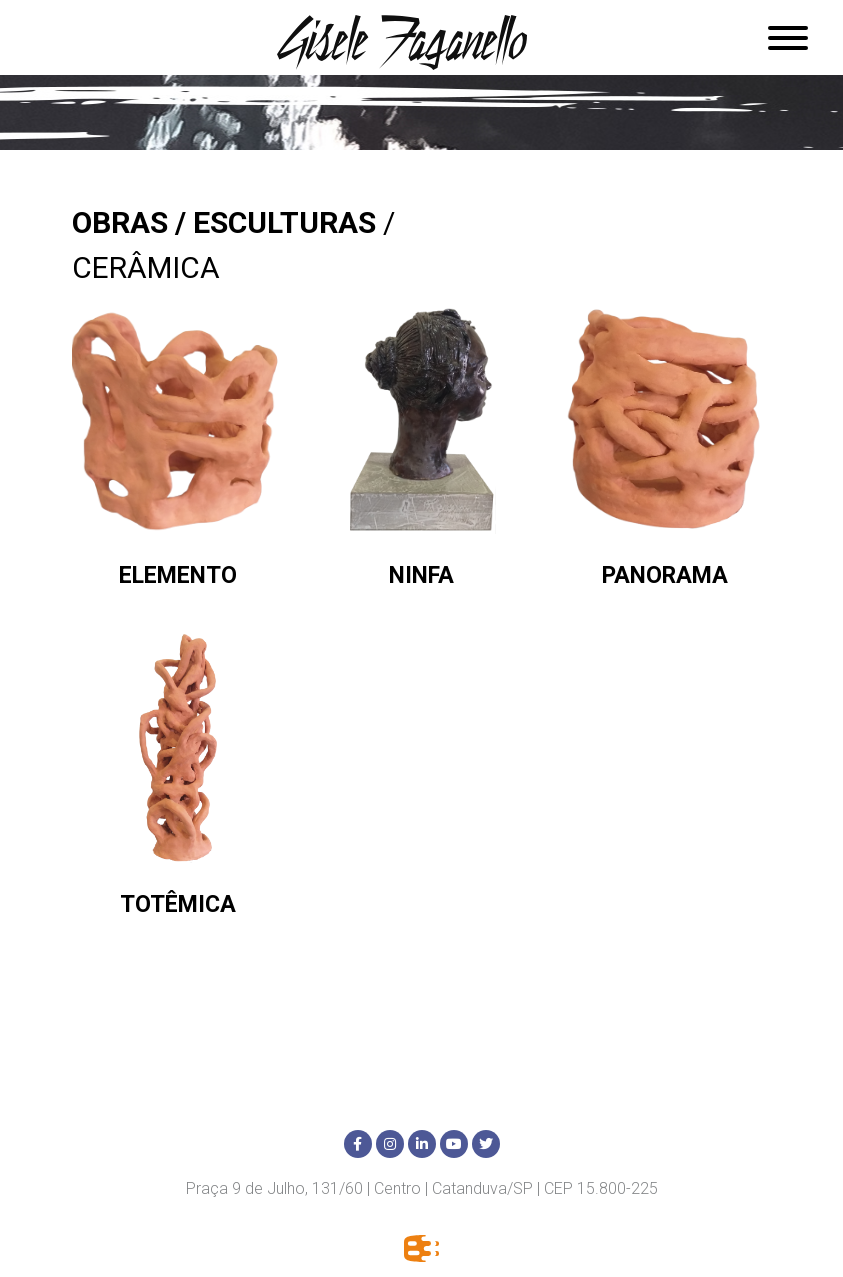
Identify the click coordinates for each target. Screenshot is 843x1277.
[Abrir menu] (788, 37)
